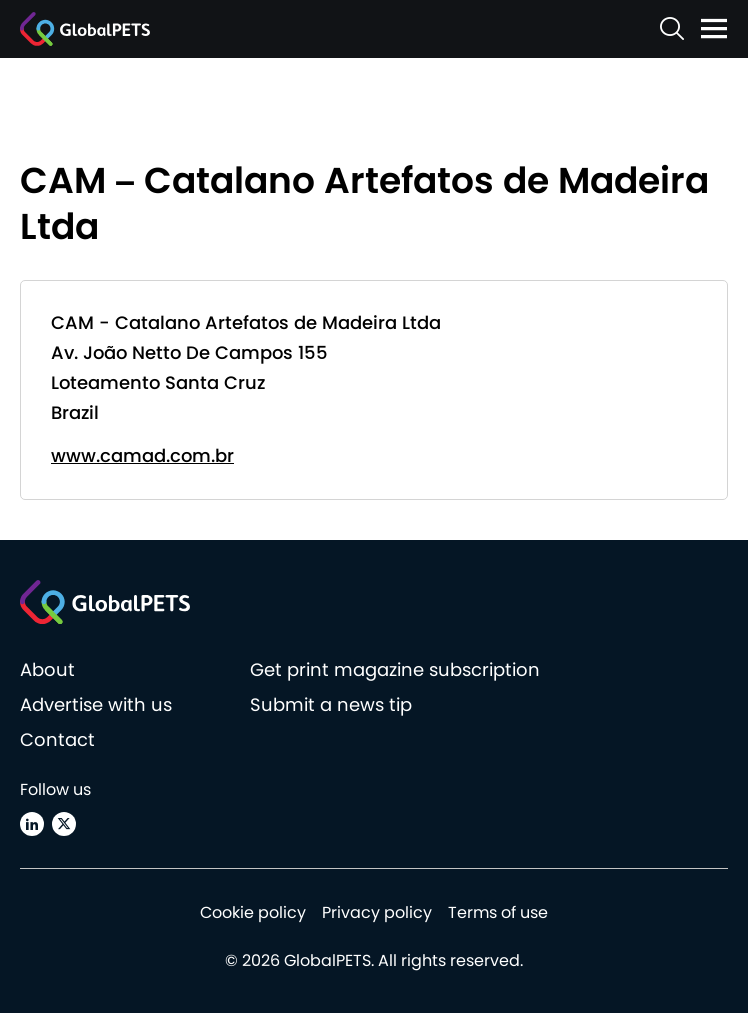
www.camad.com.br (142, 455)
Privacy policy (377, 912)
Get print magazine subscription (395, 669)
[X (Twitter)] (64, 824)
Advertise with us (96, 704)
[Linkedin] (32, 824)
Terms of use (498, 912)
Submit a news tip (331, 704)
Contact (57, 739)
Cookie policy (253, 912)
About (47, 669)
